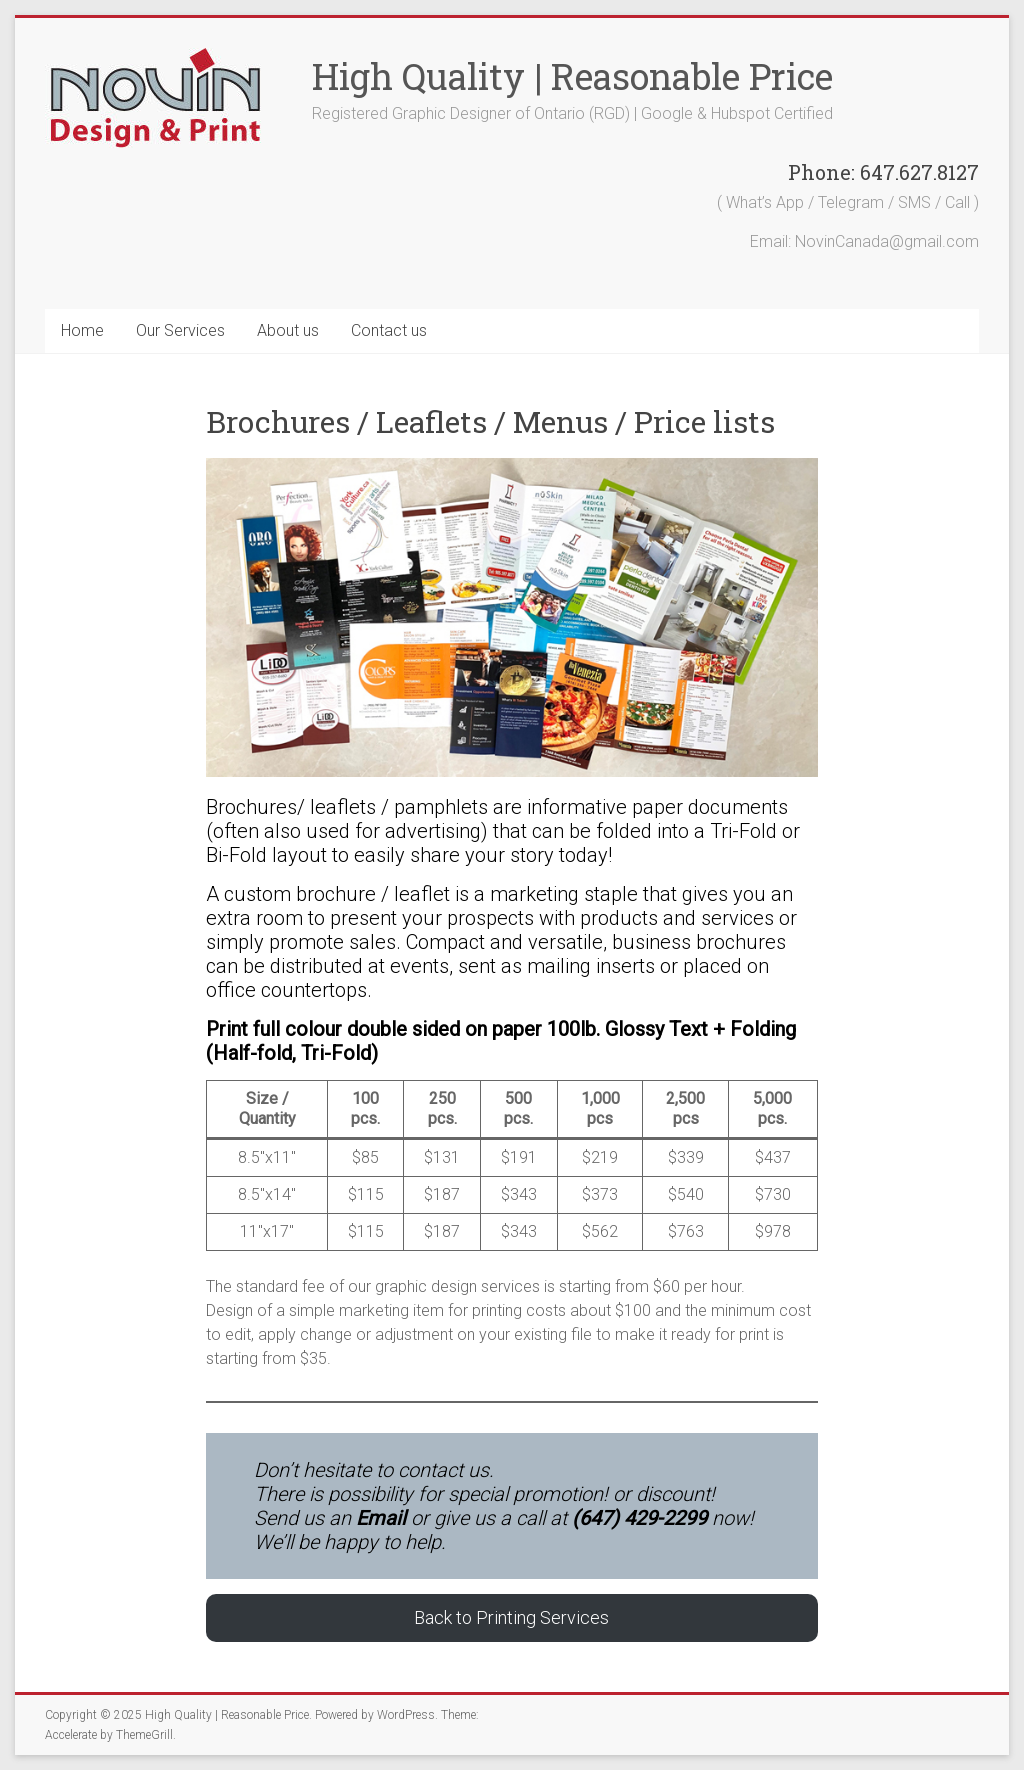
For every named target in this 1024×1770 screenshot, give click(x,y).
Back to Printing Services (511, 1617)
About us (288, 330)
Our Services (180, 330)
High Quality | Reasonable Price (572, 76)
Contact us (389, 330)
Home (82, 330)
